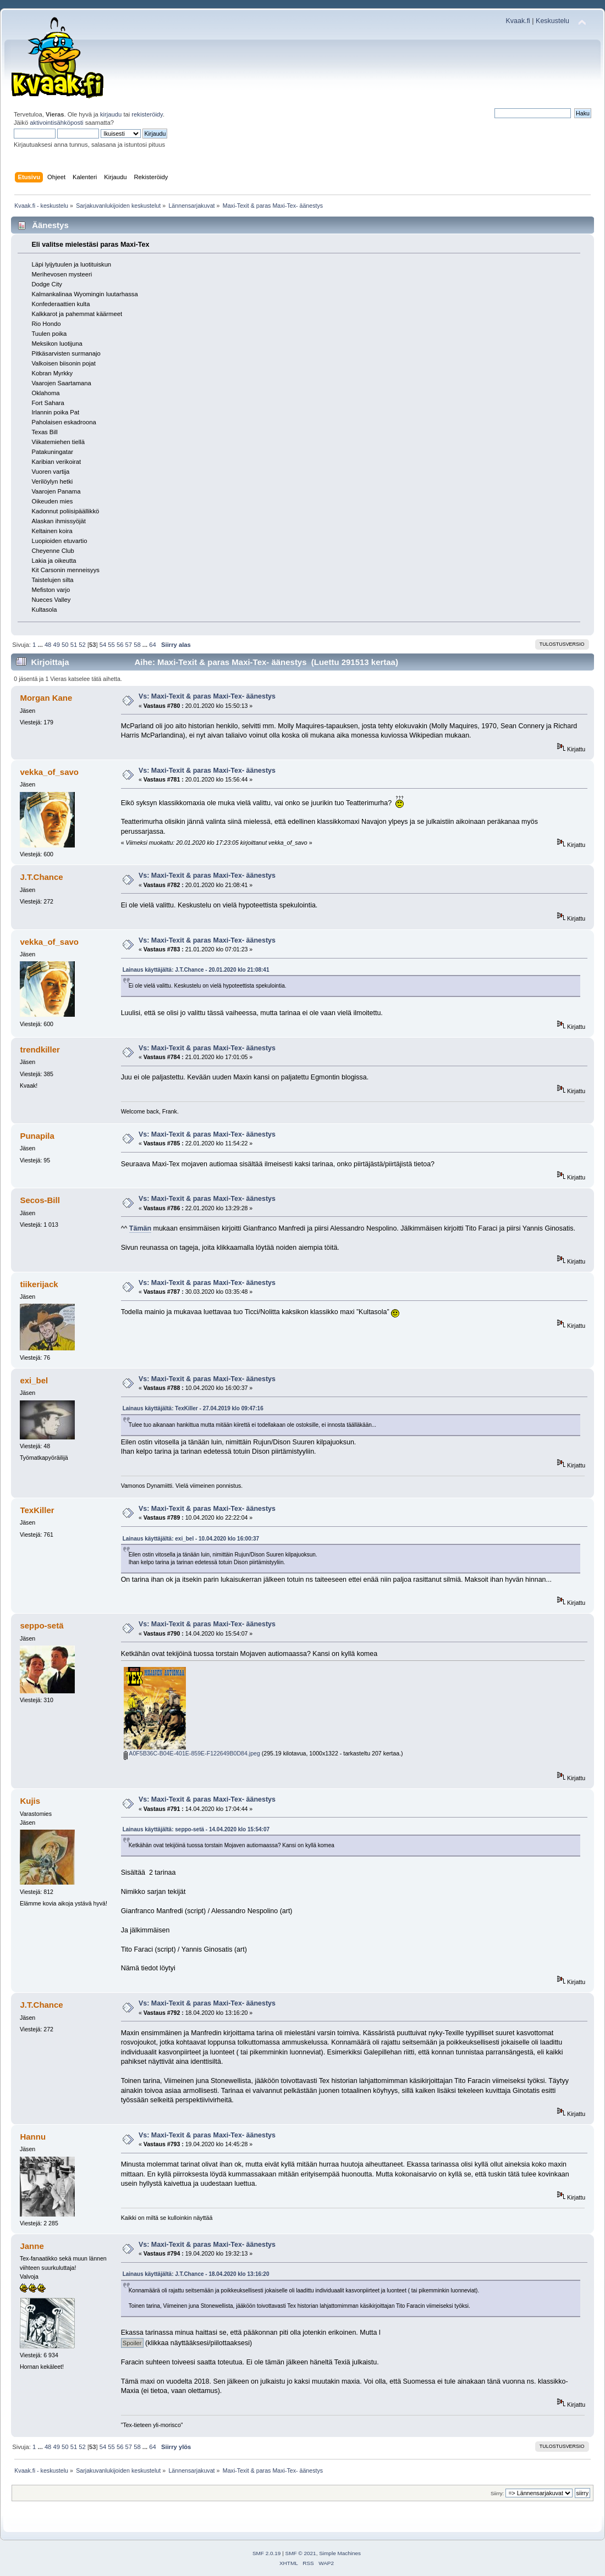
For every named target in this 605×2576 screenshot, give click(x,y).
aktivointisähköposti (56, 122)
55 (111, 644)
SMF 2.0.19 (266, 2553)
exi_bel (34, 1380)
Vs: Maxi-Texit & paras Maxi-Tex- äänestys (207, 696)
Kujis (30, 1800)
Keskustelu (552, 21)
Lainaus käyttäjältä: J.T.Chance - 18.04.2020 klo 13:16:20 (196, 2274)
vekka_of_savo (49, 772)
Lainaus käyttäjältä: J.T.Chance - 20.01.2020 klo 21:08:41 (196, 970)
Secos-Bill (39, 1200)
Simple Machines (340, 2553)
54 (103, 644)
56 (120, 644)
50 (65, 644)
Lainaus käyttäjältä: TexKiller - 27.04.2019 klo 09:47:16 (193, 1408)
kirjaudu (111, 114)
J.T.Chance (41, 877)
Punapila (37, 1135)
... (40, 644)
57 (128, 644)
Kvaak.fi (518, 21)
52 (82, 644)
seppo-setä (41, 1625)
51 (73, 644)
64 (152, 644)
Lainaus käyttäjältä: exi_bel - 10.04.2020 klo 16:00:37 (191, 1539)
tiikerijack (39, 1284)
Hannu (33, 2136)
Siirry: (497, 2493)
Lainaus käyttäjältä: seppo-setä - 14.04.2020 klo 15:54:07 (196, 1829)
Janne (31, 2246)
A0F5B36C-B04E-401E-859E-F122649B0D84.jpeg (192, 1753)
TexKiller (37, 1510)
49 (56, 644)
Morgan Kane (46, 697)
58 (137, 644)
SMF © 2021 (300, 2553)
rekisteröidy (147, 114)
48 (48, 644)
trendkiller (39, 1049)
